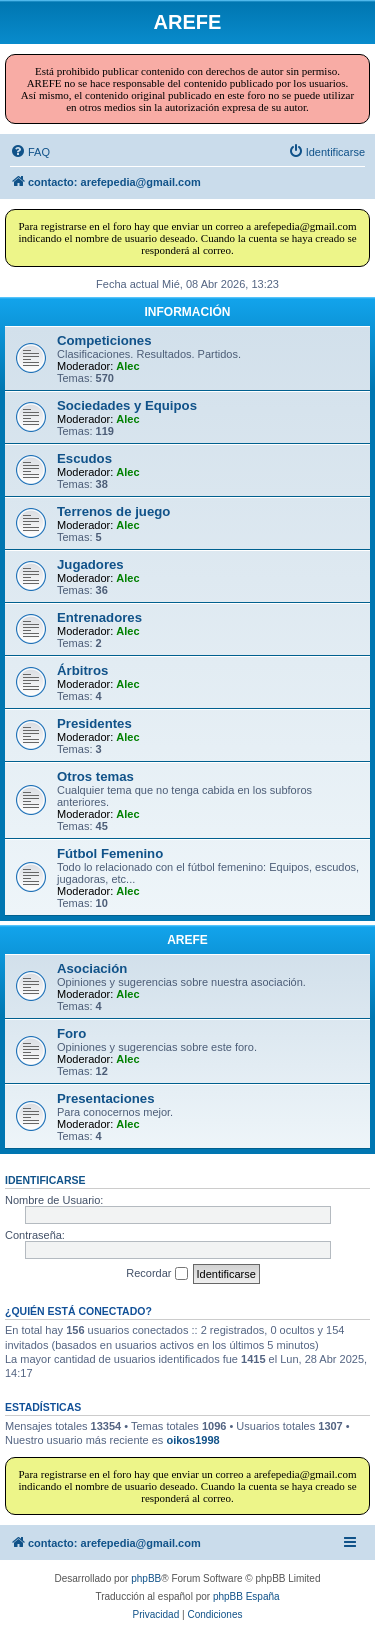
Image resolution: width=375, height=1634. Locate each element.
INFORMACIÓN (188, 312)
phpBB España (246, 1596)
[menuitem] (30, 152)
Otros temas (95, 776)
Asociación (92, 968)
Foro (71, 1033)
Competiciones (104, 340)
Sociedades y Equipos (127, 405)
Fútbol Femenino (110, 853)
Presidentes (94, 723)
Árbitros (82, 670)
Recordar (156, 1274)
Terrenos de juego (113, 511)
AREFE (187, 940)
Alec (127, 366)
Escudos (84, 458)
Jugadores (90, 564)
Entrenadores (99, 617)
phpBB (146, 1578)
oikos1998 (192, 1440)
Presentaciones (106, 1098)
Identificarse (45, 1180)
